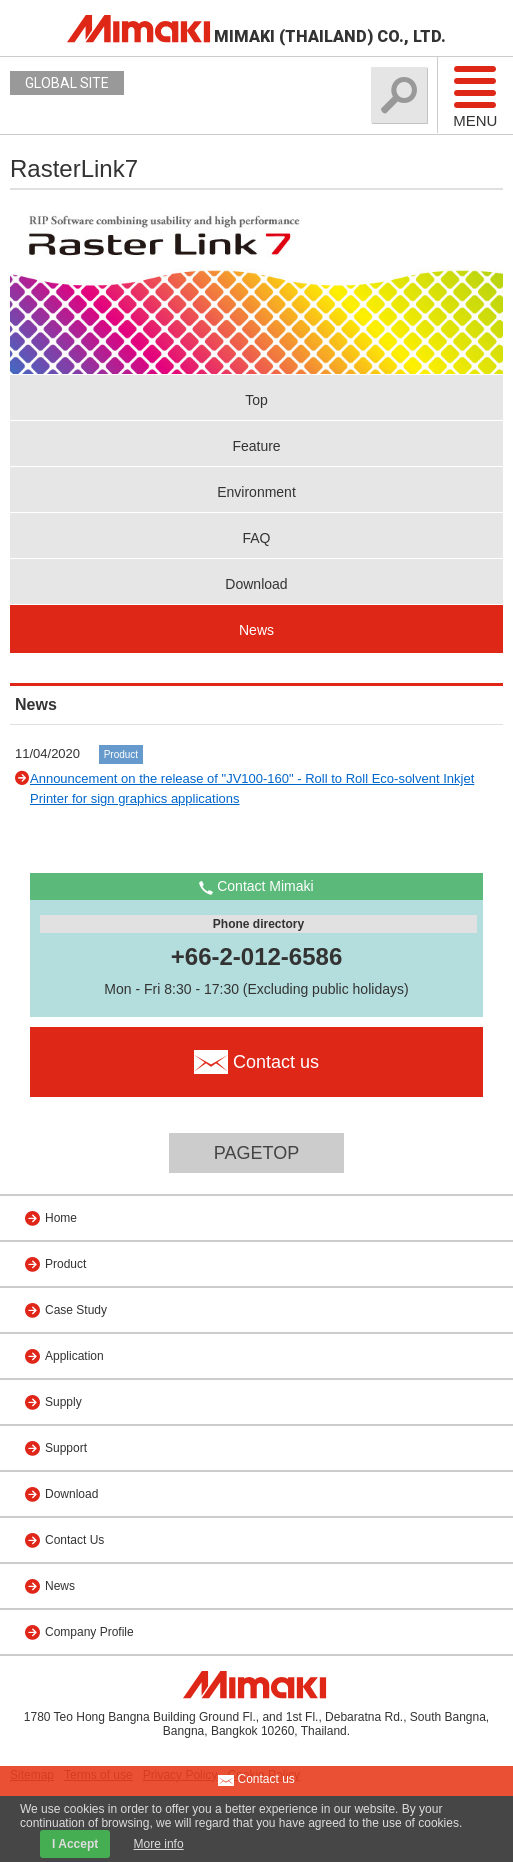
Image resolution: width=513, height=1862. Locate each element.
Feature (256, 446)
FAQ (256, 538)
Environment (256, 492)
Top (256, 400)
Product (121, 754)
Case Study (76, 1310)
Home (61, 1218)
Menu (475, 96)
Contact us (256, 1780)
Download (256, 584)
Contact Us (74, 1540)
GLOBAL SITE (67, 83)
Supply (63, 1402)
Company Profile (89, 1632)
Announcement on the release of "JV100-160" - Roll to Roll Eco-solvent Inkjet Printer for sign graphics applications (252, 788)
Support (66, 1448)
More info (159, 1844)
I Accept (75, 1844)
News (256, 630)
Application (74, 1356)
